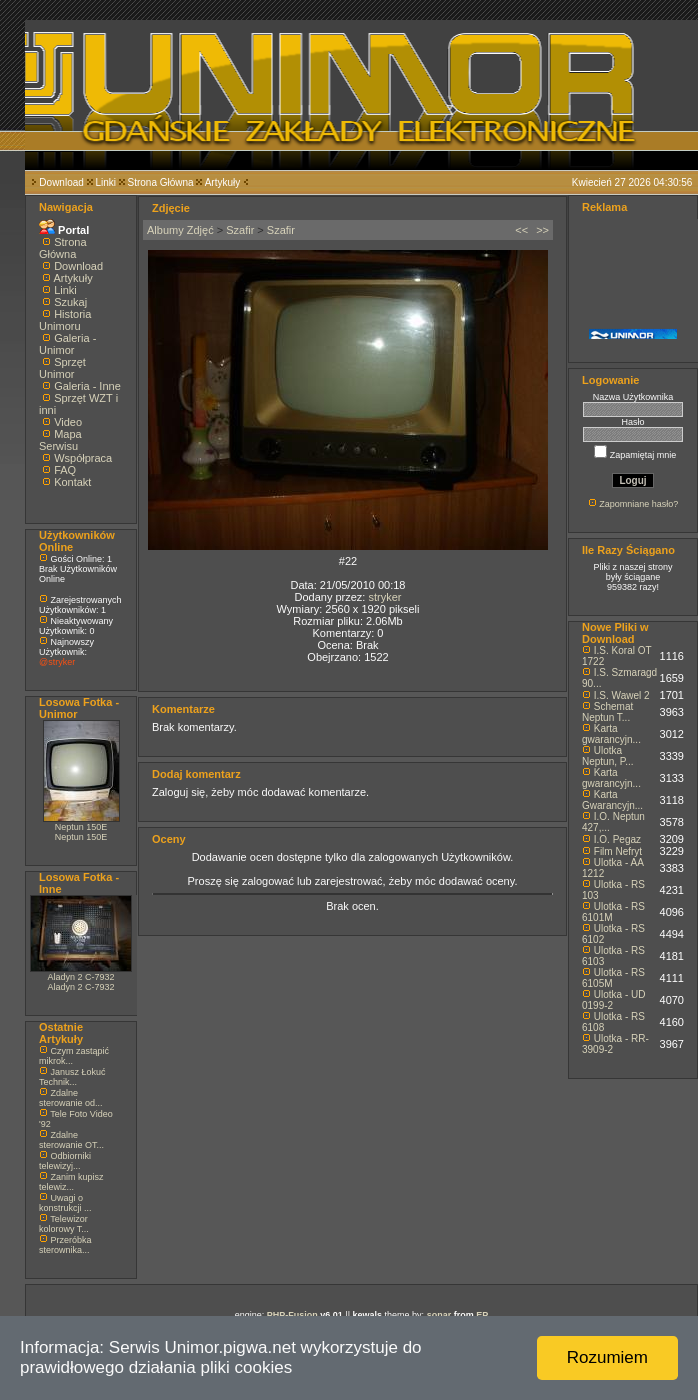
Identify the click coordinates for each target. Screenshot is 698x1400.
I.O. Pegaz (617, 839)
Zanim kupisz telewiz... (71, 1182)
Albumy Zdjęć (180, 230)
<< (521, 230)
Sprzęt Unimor (62, 368)
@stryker (57, 662)
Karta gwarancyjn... (611, 734)
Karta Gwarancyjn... (612, 800)
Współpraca (83, 458)
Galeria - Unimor (67, 344)
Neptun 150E (81, 827)
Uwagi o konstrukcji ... (65, 1203)
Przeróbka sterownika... (65, 1245)
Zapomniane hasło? (638, 504)
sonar (439, 1315)
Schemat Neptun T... (607, 712)
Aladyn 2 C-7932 (80, 977)
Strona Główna (161, 182)
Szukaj (70, 302)
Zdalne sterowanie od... (71, 1098)
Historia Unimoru (65, 320)
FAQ (65, 470)
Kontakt (72, 482)
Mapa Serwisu (60, 440)
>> (542, 230)
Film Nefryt (618, 851)
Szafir (240, 230)
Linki (105, 182)
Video (68, 422)
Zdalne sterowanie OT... (71, 1140)
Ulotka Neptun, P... (608, 756)
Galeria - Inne (87, 386)
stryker (384, 597)
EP (482, 1315)
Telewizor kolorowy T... (64, 1224)
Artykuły (223, 182)
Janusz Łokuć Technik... (72, 1077)
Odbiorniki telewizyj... (65, 1161)
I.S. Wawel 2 (622, 695)
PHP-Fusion (292, 1315)
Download (61, 182)
